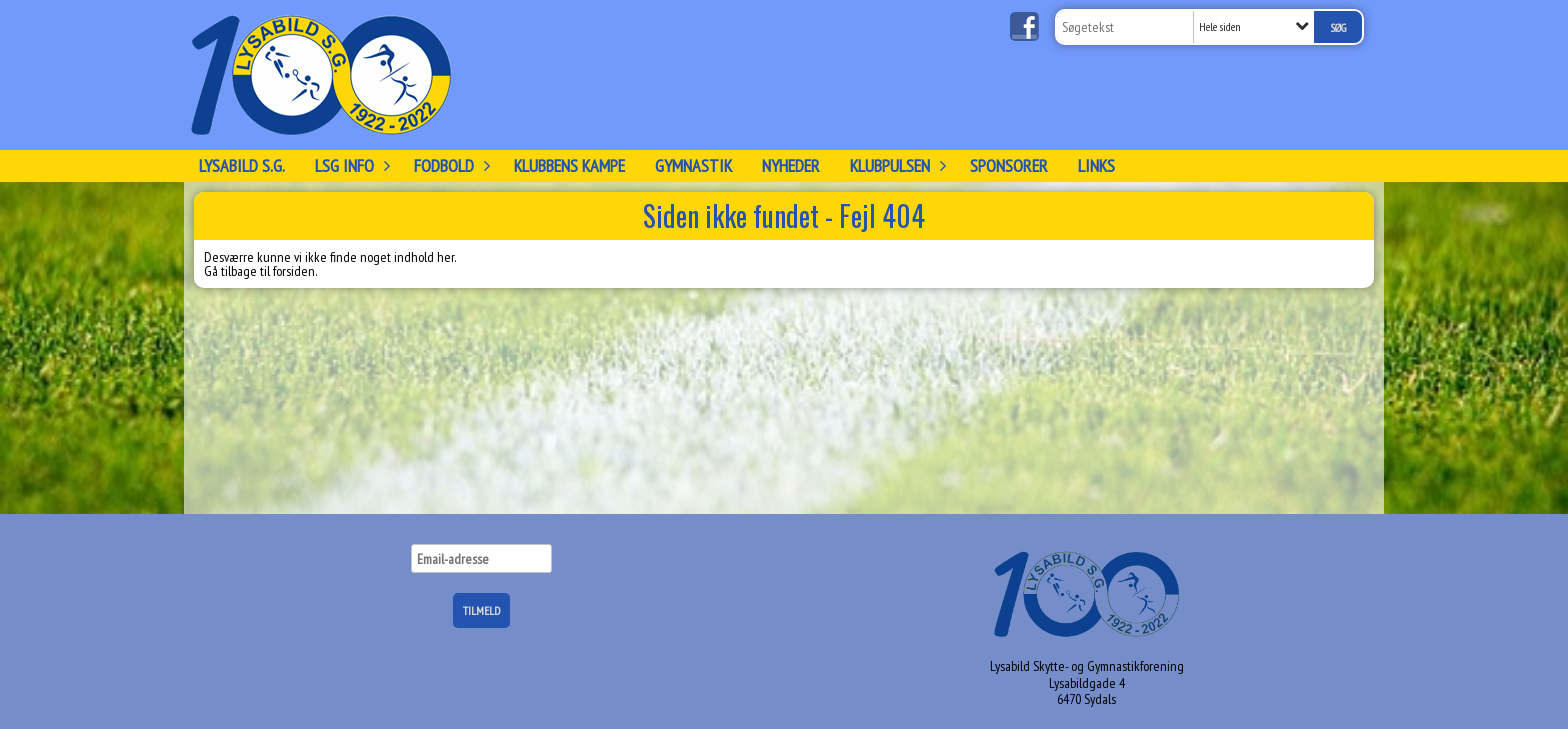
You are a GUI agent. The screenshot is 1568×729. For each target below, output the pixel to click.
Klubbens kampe (569, 165)
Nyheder (791, 165)
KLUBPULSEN (895, 165)
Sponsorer (1009, 165)
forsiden (294, 271)
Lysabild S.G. (242, 165)
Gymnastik (693, 165)
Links (1096, 165)
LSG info (349, 165)
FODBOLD (449, 165)
